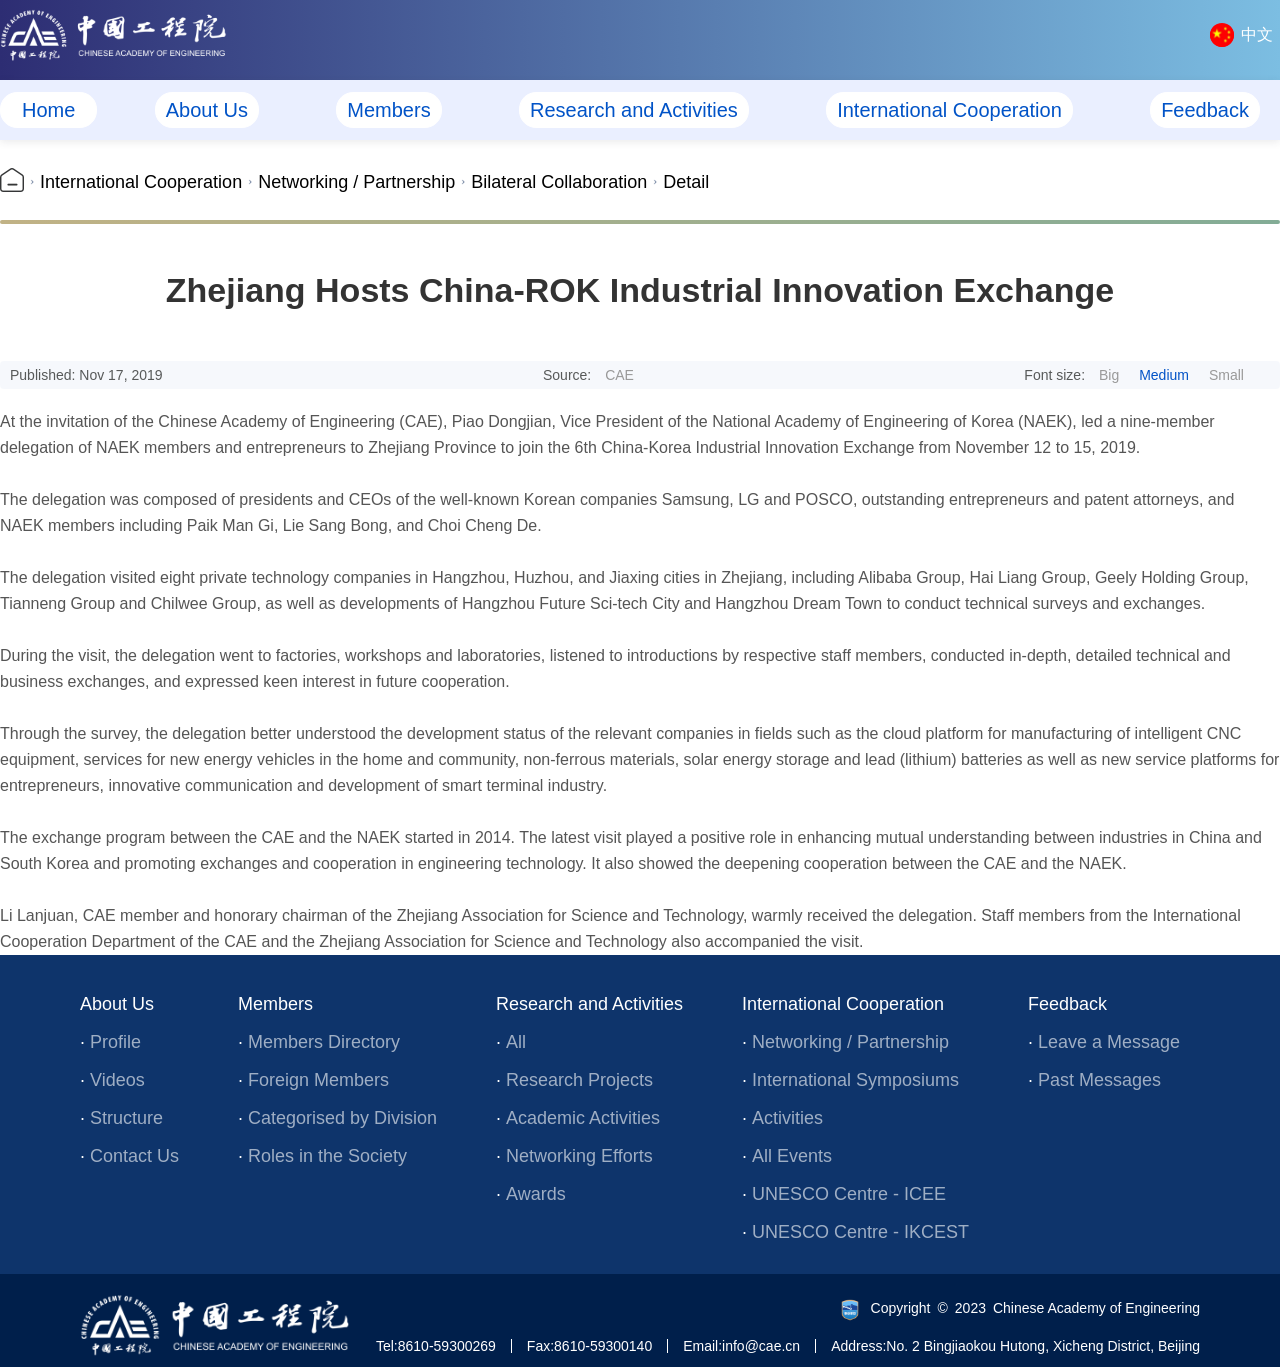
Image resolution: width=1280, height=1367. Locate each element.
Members (388, 110)
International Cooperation (949, 110)
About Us (207, 110)
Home (48, 110)
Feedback (1205, 110)
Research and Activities (634, 110)
